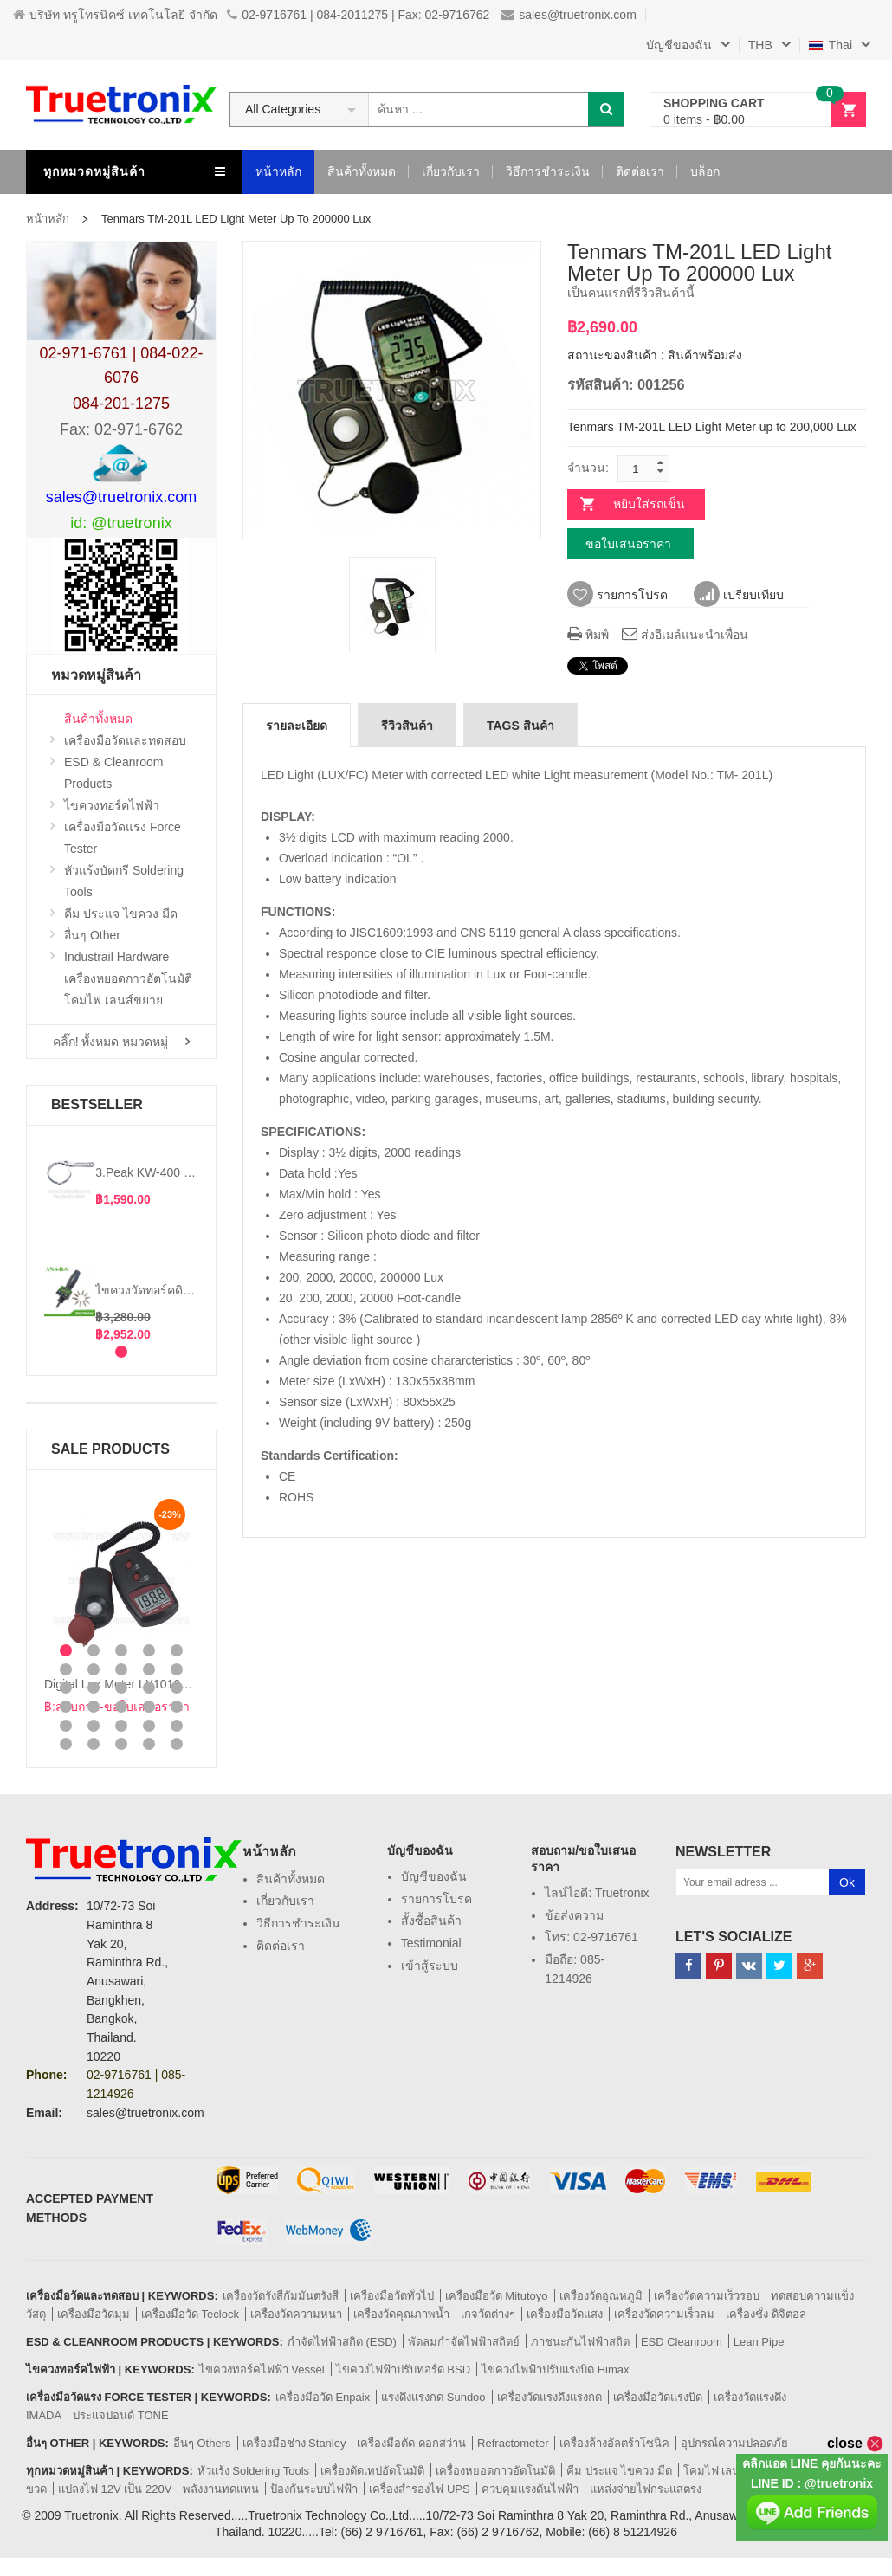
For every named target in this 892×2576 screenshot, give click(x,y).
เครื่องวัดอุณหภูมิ (601, 2295)
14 (149, 1688)
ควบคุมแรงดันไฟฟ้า (530, 2488)
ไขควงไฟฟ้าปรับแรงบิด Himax (555, 2369)
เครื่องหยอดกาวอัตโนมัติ (495, 2470)
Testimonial (431, 1943)
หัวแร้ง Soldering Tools (253, 2470)
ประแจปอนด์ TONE (121, 2415)
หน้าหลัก (47, 218)
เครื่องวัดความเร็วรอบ (706, 2295)
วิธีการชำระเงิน (298, 1923)
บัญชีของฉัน (434, 1876)
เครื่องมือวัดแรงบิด (657, 2397)
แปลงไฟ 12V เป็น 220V (114, 2488)
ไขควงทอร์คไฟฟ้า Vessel (262, 2369)
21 (66, 1726)
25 (177, 1726)
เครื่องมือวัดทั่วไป (392, 2295)
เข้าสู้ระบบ (429, 1965)
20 (177, 1707)
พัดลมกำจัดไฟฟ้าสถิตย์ (464, 2341)
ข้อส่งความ (574, 1915)
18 (121, 1707)
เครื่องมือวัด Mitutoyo (496, 2295)
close (855, 2443)
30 (177, 1744)
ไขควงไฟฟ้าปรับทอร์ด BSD (403, 2369)
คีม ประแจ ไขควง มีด (619, 2470)
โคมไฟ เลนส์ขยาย (729, 2470)
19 (149, 1707)
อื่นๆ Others (202, 2443)
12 (93, 1688)
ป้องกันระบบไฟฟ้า (314, 2488)
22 (93, 1726)
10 (177, 1669)
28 (121, 1744)
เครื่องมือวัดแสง (565, 2314)
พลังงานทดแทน (221, 2488)
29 (149, 1744)
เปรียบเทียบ (739, 595)
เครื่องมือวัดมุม (93, 2314)
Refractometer (512, 2443)
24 (149, 1726)
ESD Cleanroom (681, 2341)
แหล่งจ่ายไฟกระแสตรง (645, 2488)
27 (93, 1744)
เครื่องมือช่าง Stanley (294, 2443)
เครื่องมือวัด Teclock (190, 2314)
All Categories (282, 109)
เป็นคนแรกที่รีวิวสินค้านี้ (631, 293)
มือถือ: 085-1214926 (574, 1969)
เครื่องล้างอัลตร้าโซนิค (614, 2443)
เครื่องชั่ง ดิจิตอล (766, 2314)
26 (66, 1744)
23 (121, 1726)
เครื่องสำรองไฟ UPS (419, 2488)
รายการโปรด (617, 595)
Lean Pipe (759, 2341)
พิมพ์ (588, 635)
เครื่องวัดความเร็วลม (664, 2314)
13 (121, 1688)
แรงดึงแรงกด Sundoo (433, 2397)
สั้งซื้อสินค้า (431, 1920)
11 (66, 1688)
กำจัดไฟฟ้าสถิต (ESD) (342, 2341)
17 (93, 1707)
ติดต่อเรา (280, 1946)
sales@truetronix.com (569, 15)
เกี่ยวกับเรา (285, 1901)
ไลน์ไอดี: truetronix (597, 1893)
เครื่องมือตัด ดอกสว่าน (411, 2443)
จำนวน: (588, 468)
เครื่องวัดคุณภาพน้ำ (401, 2314)
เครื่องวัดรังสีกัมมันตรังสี (281, 2295)
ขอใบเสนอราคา (628, 544)
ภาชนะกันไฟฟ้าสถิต (580, 2341)
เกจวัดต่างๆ (488, 2314)
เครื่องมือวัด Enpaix (322, 2397)
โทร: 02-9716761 (591, 1937)
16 (66, 1707)
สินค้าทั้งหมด (290, 1879)
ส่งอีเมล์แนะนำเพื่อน (685, 635)
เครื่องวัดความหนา (296, 2314)
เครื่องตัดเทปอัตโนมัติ (372, 2470)
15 (177, 1688)
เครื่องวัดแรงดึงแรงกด (549, 2397)
